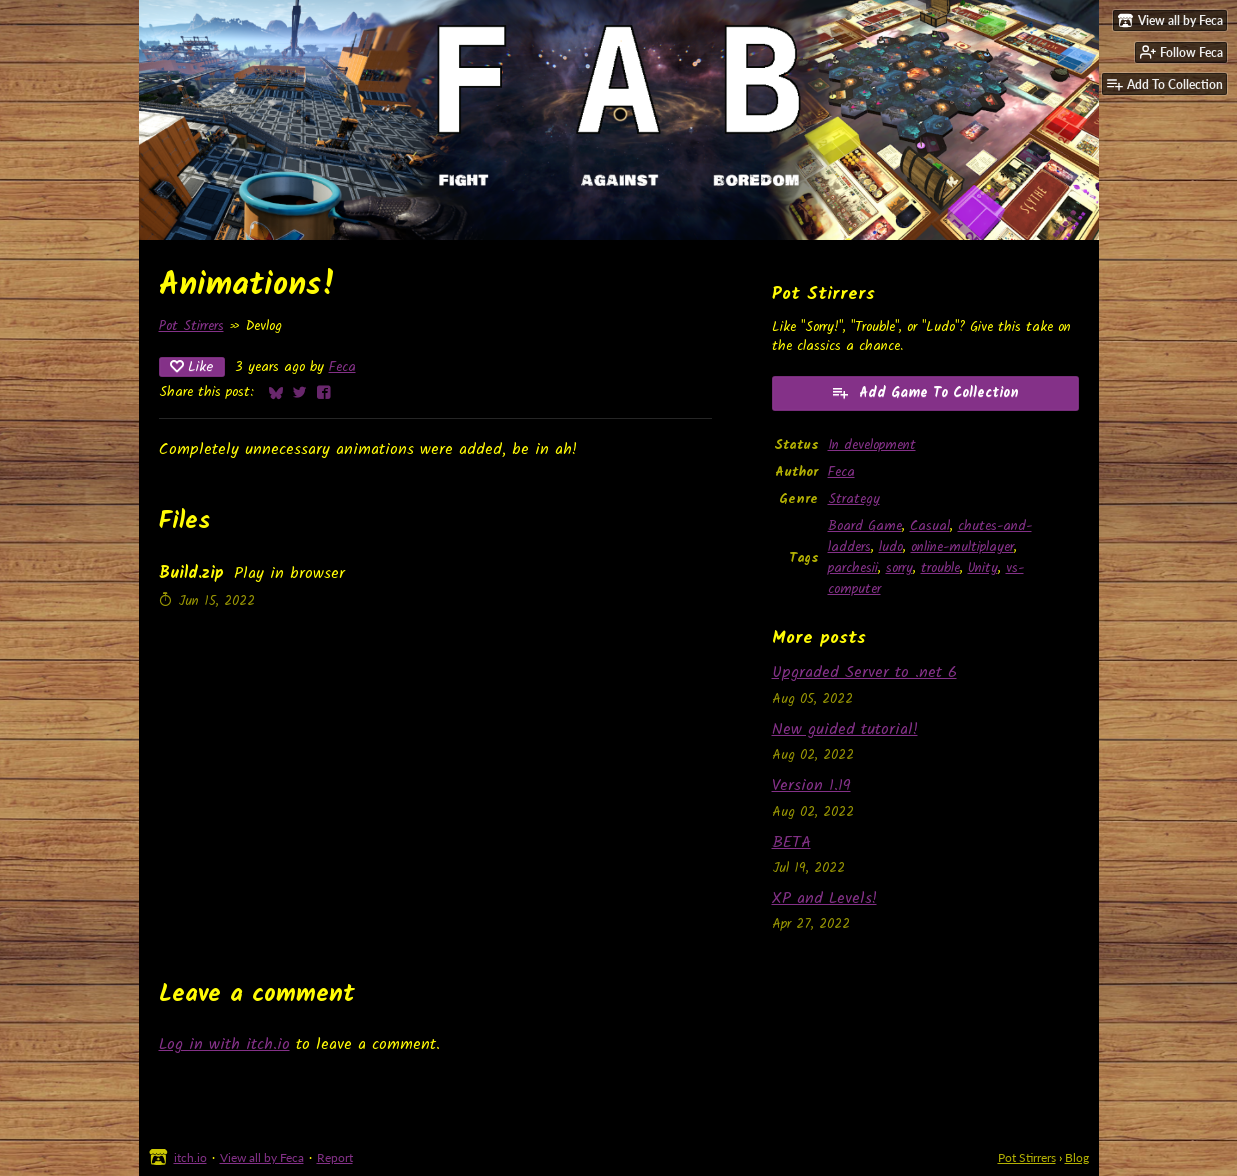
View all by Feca (262, 1157)
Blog (1077, 1157)
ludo (891, 547)
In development (872, 445)
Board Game (865, 526)
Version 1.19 (811, 785)
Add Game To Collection (925, 393)
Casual (930, 526)
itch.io (190, 1157)
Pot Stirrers (191, 326)
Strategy (854, 499)
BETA (791, 842)
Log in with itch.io (224, 1044)
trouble (940, 568)
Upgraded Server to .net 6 (864, 672)
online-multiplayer (962, 547)
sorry (899, 568)
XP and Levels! (824, 898)
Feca (342, 367)
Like (192, 367)
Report (335, 1157)
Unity (983, 568)
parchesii (853, 568)
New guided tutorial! (845, 729)
